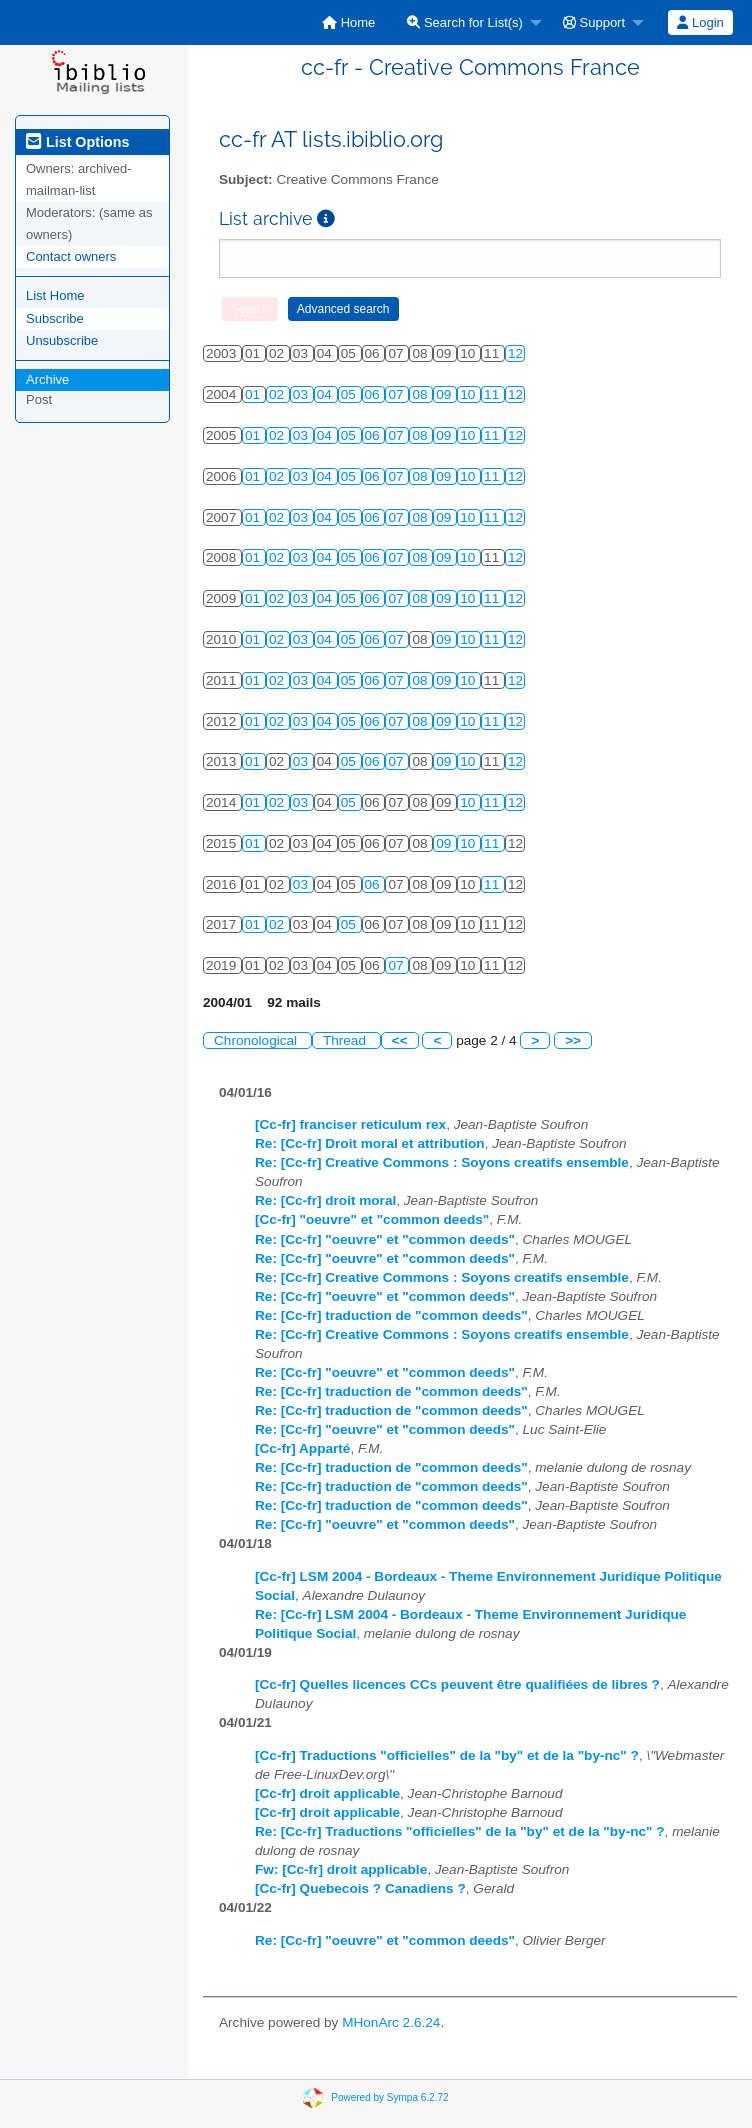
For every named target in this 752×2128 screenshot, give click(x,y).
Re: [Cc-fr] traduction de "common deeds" (391, 1315)
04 (326, 394)
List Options (77, 142)
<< (400, 1040)
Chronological (257, 1040)
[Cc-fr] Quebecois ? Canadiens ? (360, 1888)
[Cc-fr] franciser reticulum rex (350, 1124)
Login (700, 22)
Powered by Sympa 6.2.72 (389, 2097)
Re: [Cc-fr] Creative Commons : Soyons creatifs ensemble (442, 1162)
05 (350, 394)
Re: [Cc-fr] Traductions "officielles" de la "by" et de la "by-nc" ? (460, 1831)
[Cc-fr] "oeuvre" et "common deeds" (372, 1219)
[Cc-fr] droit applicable (327, 1793)
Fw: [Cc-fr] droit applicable (341, 1869)
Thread (346, 1040)
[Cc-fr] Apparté (302, 1448)
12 (515, 353)
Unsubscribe (62, 340)
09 (445, 394)
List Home (55, 295)
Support (594, 22)
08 (421, 394)
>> (573, 1040)
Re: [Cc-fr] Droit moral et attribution (370, 1143)
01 (254, 394)
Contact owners (71, 256)
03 (302, 394)
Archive (47, 379)
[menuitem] (348, 22)
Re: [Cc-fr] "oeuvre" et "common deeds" (385, 1239)
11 (493, 394)
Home (348, 22)
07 (397, 394)
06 (374, 394)
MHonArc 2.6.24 (391, 2022)
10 (469, 394)
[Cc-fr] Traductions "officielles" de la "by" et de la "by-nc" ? (447, 1755)
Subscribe (55, 318)
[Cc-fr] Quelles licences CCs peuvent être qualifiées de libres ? (457, 1684)
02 (278, 394)
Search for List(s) (465, 22)
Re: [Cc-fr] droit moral (325, 1200)
